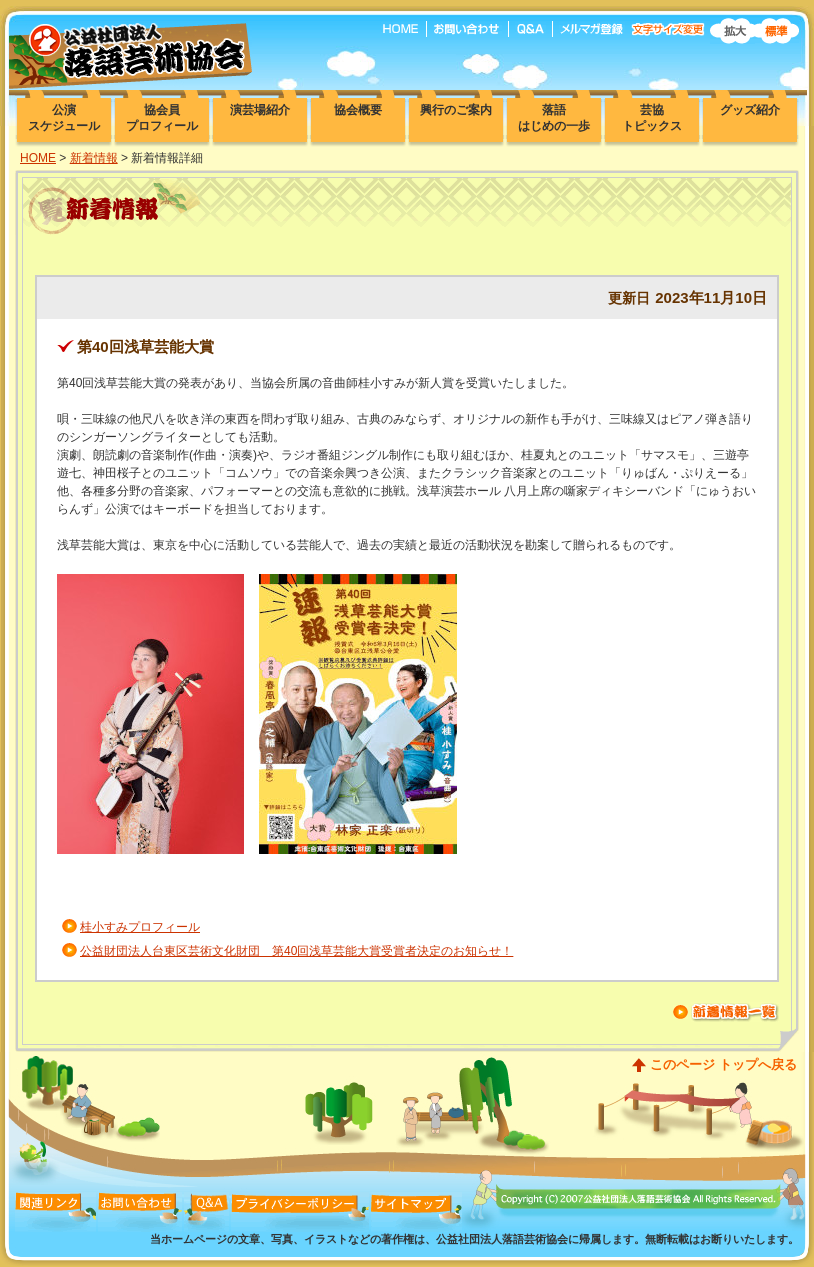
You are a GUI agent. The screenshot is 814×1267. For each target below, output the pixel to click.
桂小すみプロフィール (140, 927)
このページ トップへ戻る (723, 1064)
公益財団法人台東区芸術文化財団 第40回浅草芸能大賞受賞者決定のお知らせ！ (296, 951)
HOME (38, 158)
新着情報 (94, 158)
